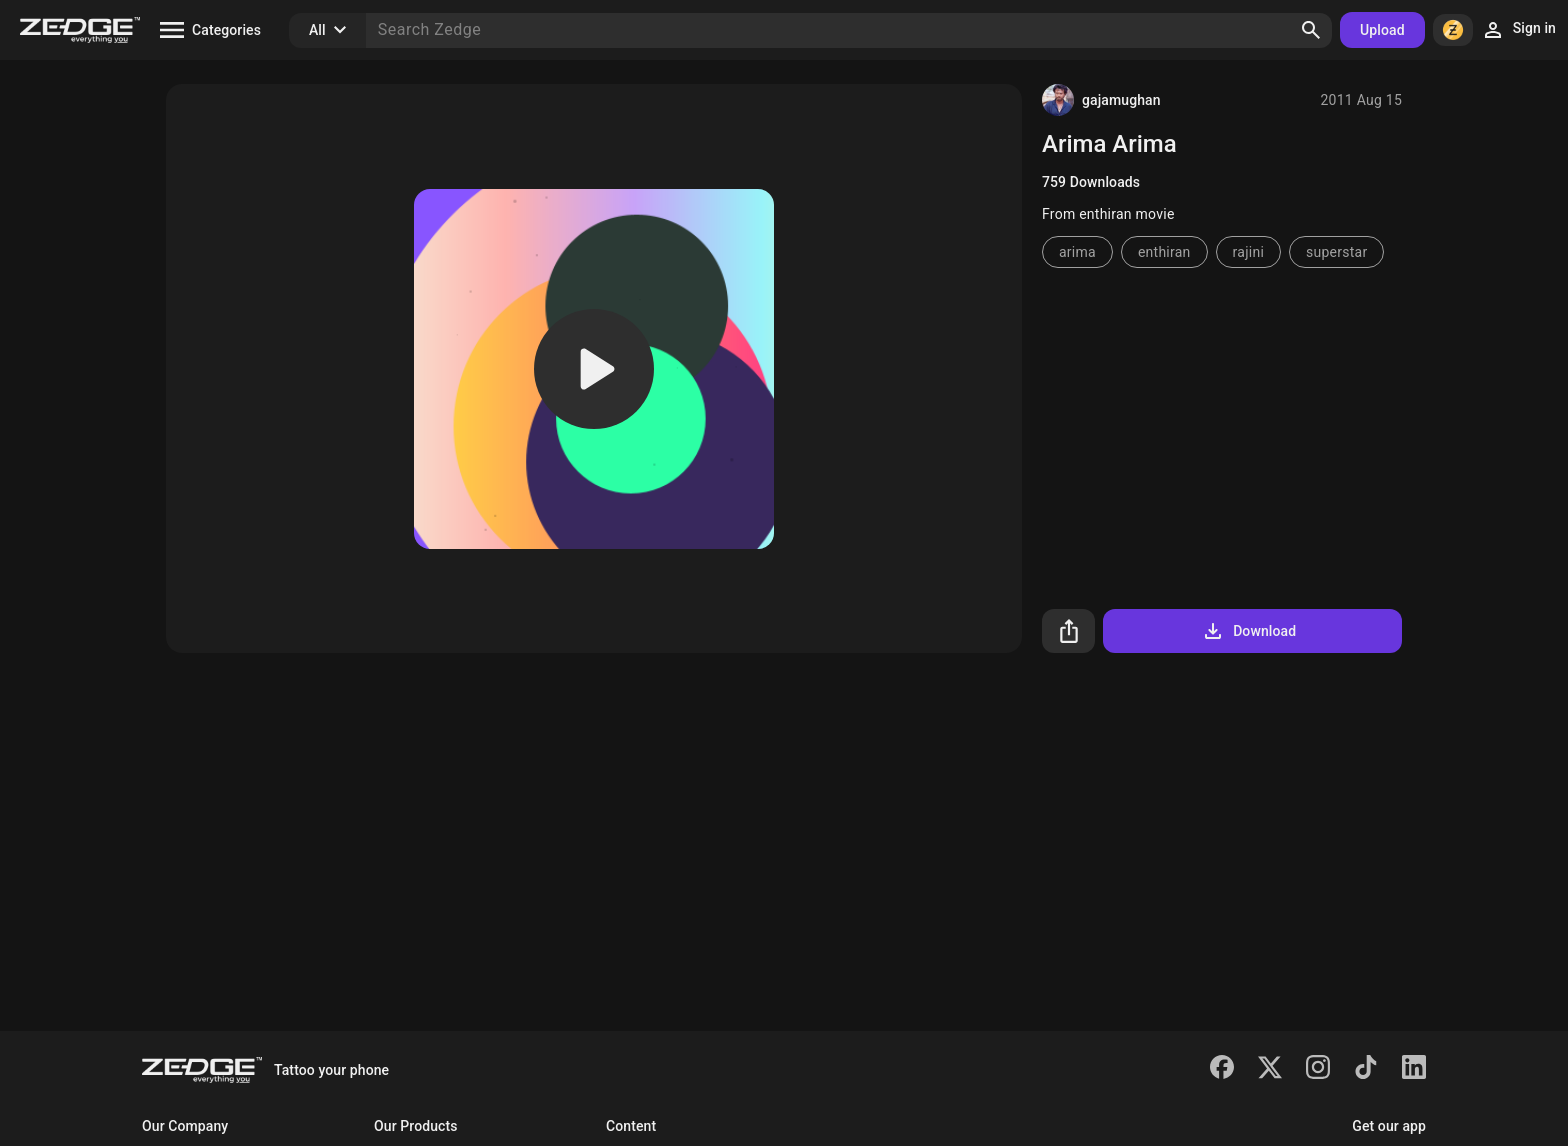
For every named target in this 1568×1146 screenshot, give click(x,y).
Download (1248, 631)
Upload (1382, 30)
